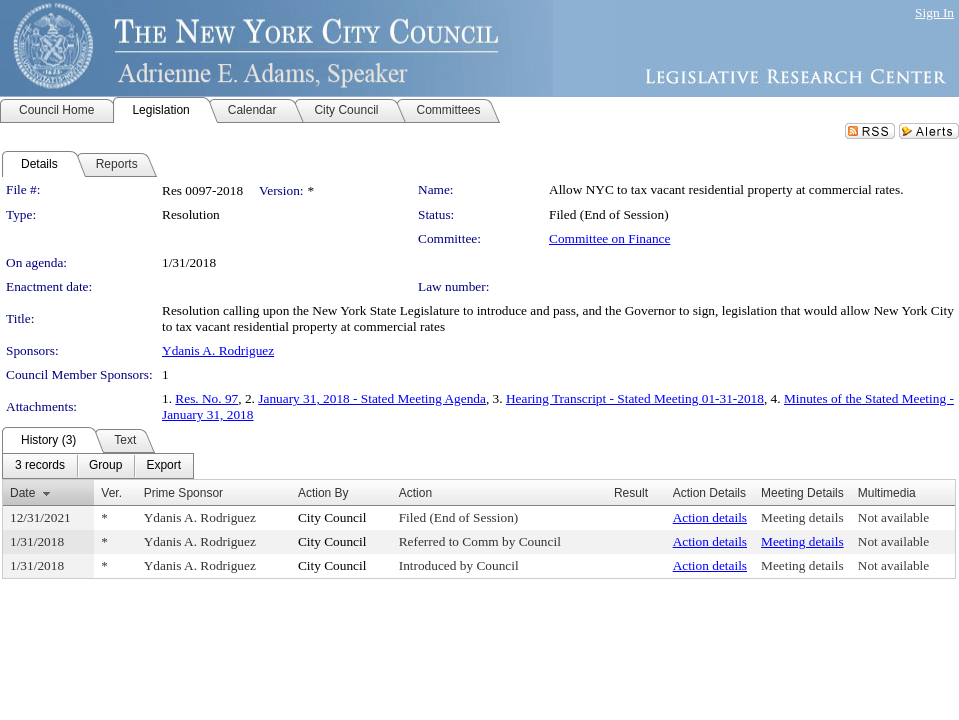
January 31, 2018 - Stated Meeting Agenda (372, 398)
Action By (323, 493)
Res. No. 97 (206, 398)
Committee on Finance (609, 238)
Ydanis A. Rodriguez (218, 350)
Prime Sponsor (183, 493)
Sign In (934, 12)
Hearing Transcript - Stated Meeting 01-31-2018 (635, 398)
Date (22, 493)
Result (631, 493)
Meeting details (802, 517)
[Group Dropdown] (105, 466)
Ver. (111, 493)
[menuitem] (40, 466)
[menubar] (98, 466)
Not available (893, 517)
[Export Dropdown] (163, 466)
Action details (710, 517)
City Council (332, 517)
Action (415, 493)
